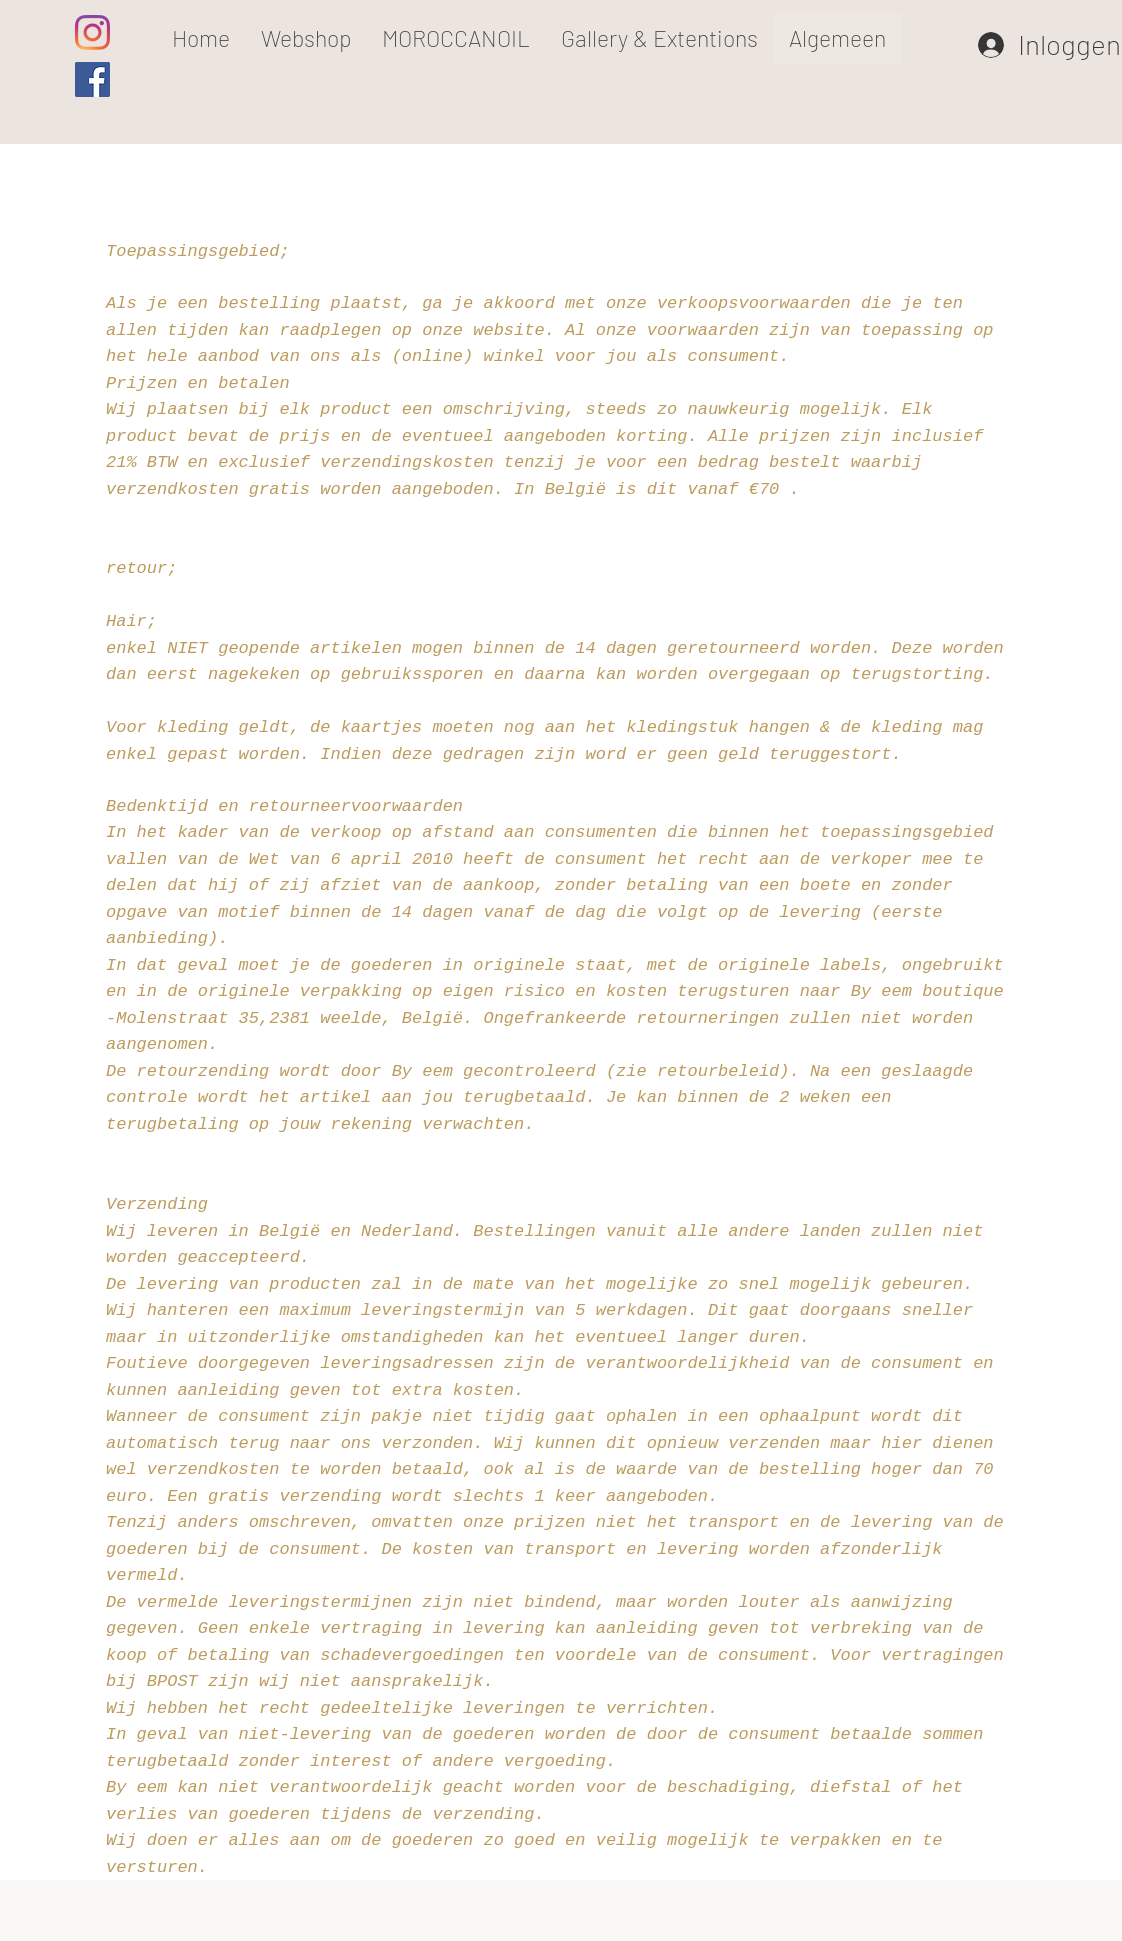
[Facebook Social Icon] (92, 79)
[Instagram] (92, 32)
